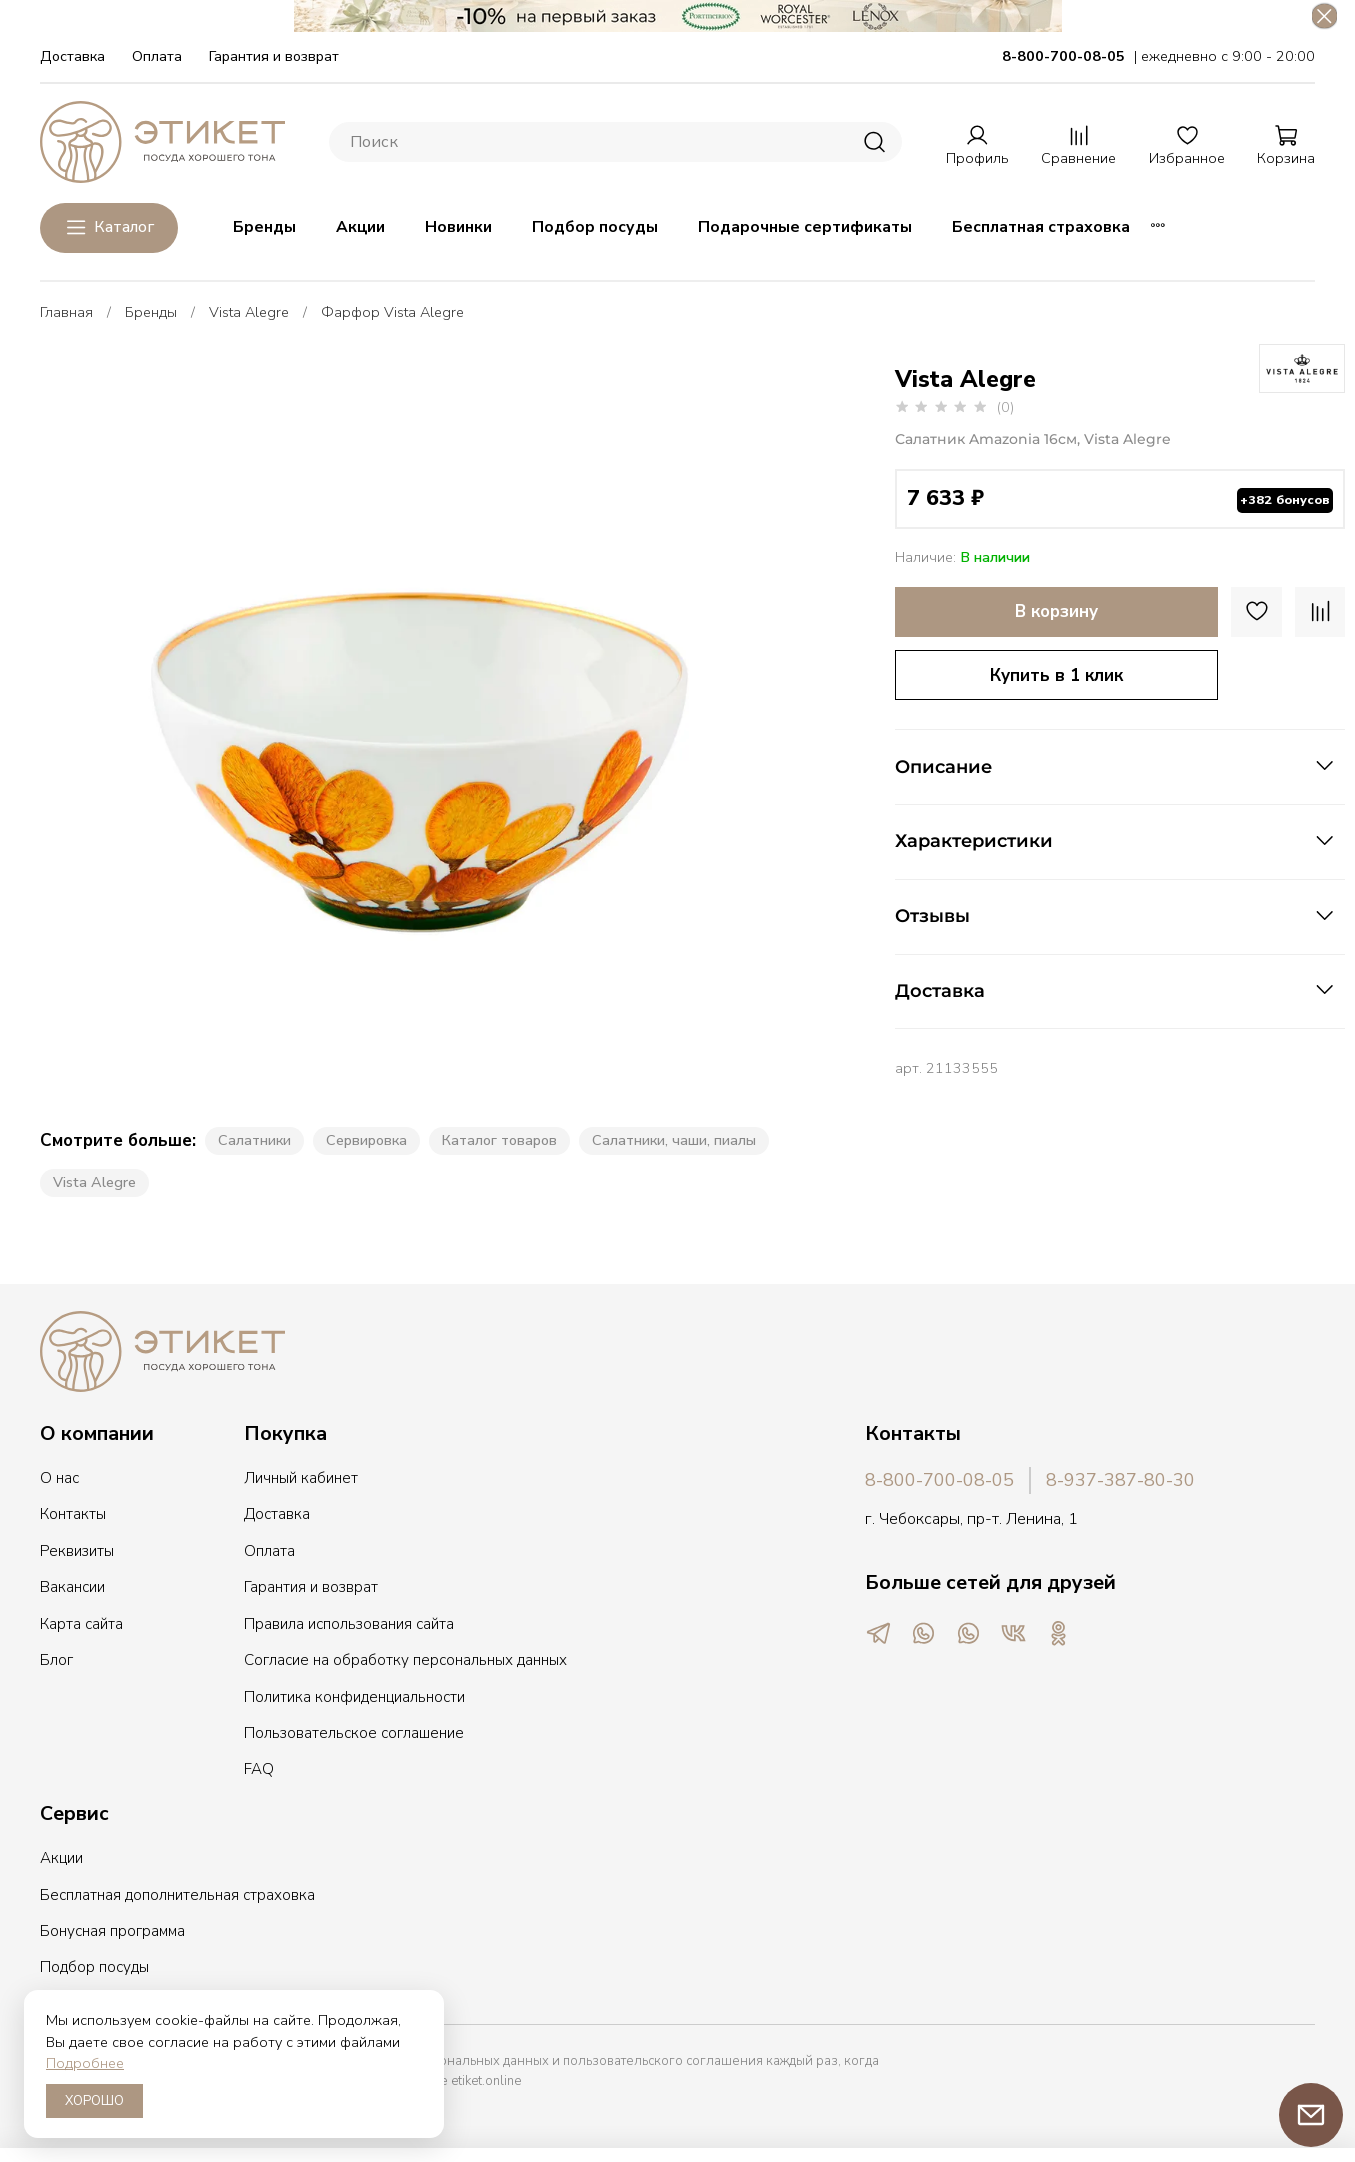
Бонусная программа (112, 1926)
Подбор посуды (595, 222)
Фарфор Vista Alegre (392, 307)
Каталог (109, 223)
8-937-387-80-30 (1120, 1475)
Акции (360, 222)
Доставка (72, 51)
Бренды (264, 222)
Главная (66, 307)
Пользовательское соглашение (354, 1728)
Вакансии (72, 1582)
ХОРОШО (94, 2101)
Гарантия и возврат (274, 51)
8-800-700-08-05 (939, 1475)
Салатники (254, 1135)
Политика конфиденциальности (354, 1692)
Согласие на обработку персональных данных (405, 1655)
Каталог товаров (499, 1135)
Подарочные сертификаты (805, 222)
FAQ (259, 1764)
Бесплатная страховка (1041, 222)
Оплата (157, 51)
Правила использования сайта (349, 1619)
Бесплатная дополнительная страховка (177, 1890)
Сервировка (366, 1135)
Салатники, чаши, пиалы (674, 1135)
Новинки (458, 222)
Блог (56, 1655)
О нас (59, 1473)
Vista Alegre (249, 307)
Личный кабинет (301, 1473)
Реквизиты (77, 1546)
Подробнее (85, 2063)
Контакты (73, 1509)
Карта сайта (81, 1619)
